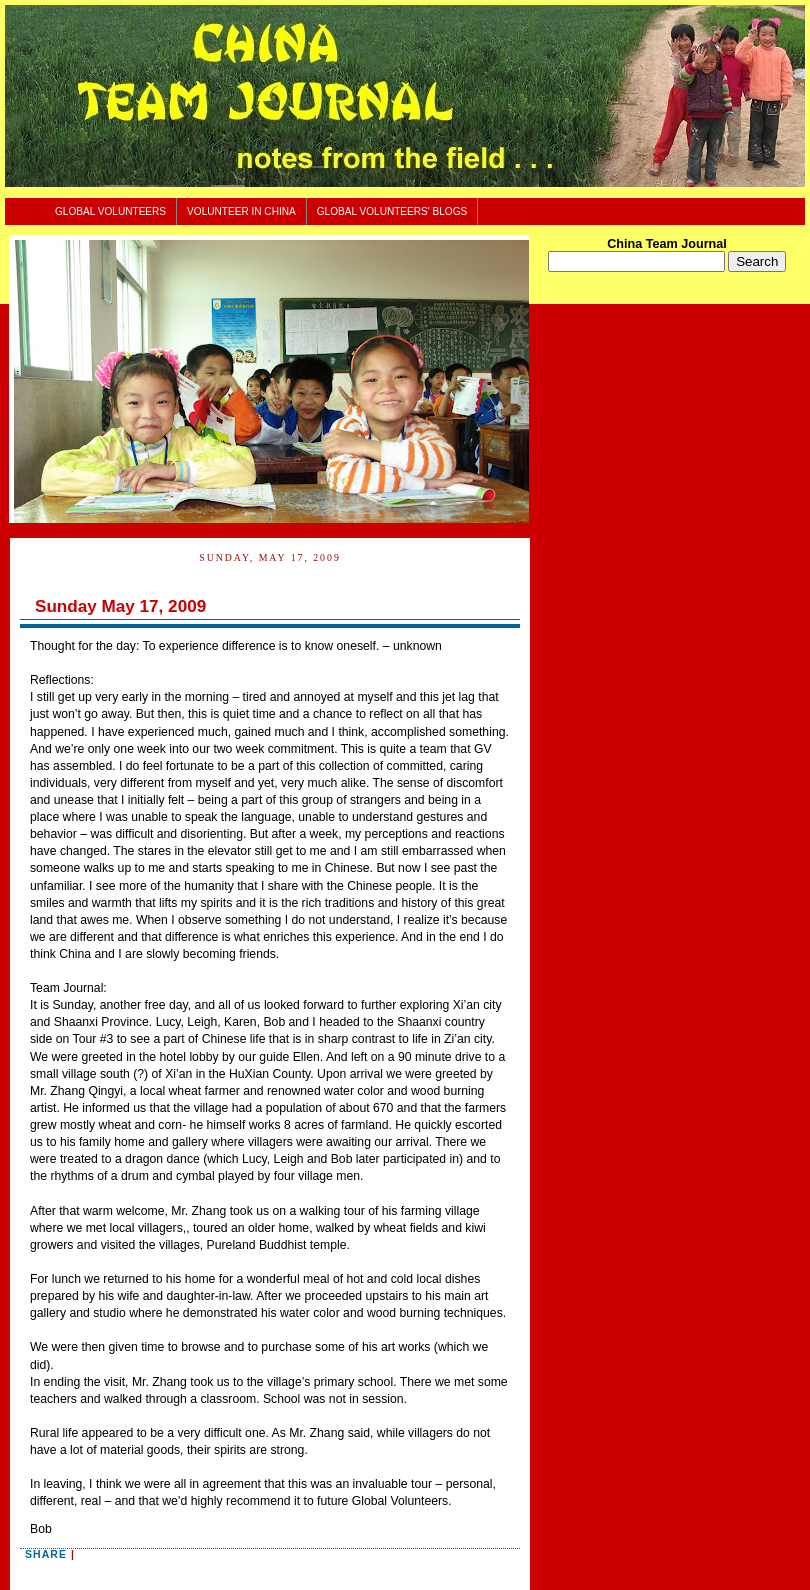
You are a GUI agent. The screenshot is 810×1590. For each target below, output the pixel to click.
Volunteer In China (241, 211)
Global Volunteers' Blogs (392, 211)
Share (46, 1554)
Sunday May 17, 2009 (120, 606)
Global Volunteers (110, 211)
